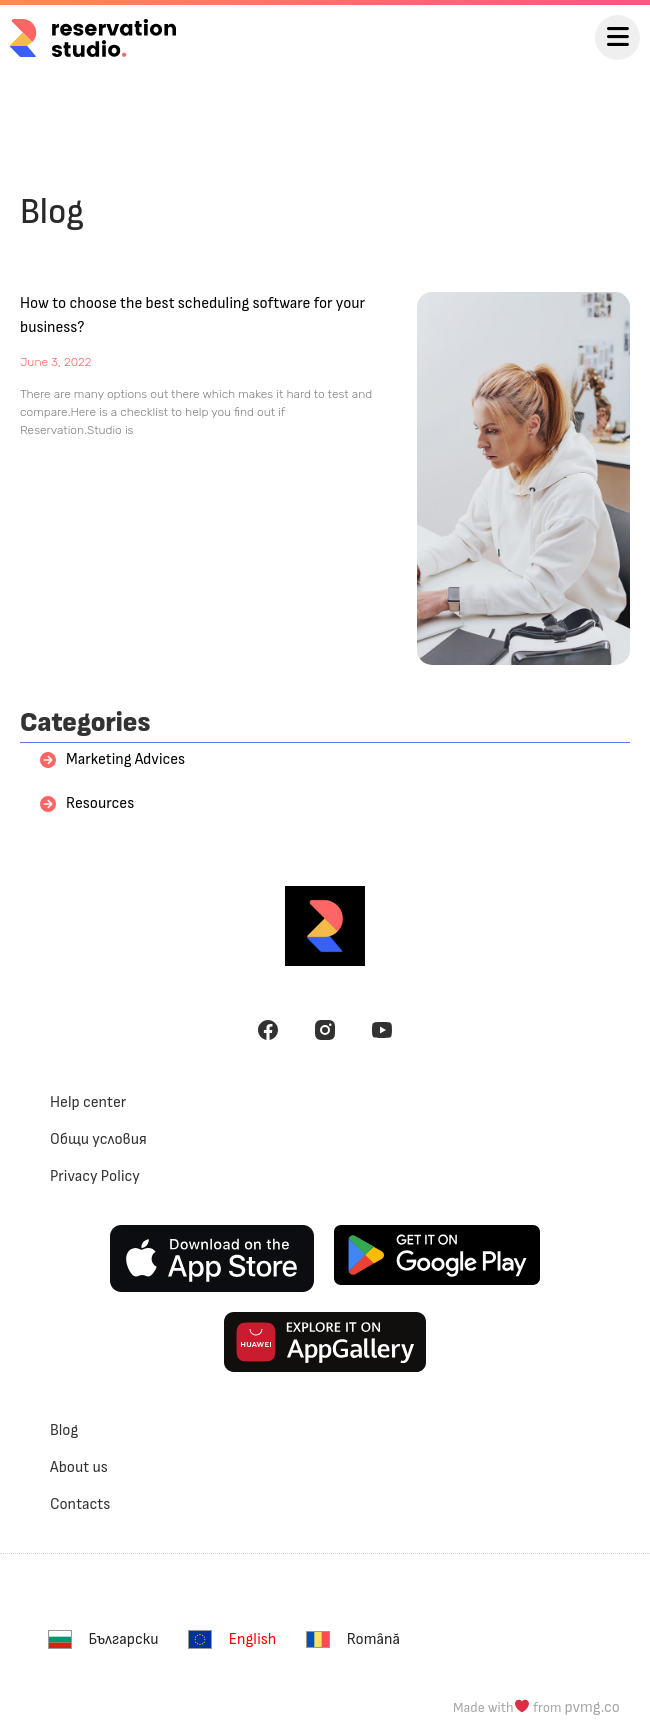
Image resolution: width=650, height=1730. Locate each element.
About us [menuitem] (79, 1467)
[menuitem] (108, 1639)
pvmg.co (593, 1707)
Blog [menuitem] (64, 1430)
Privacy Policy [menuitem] (95, 1176)
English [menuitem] (252, 1639)
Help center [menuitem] (88, 1102)
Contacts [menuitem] (80, 1504)
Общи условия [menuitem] (98, 1139)
